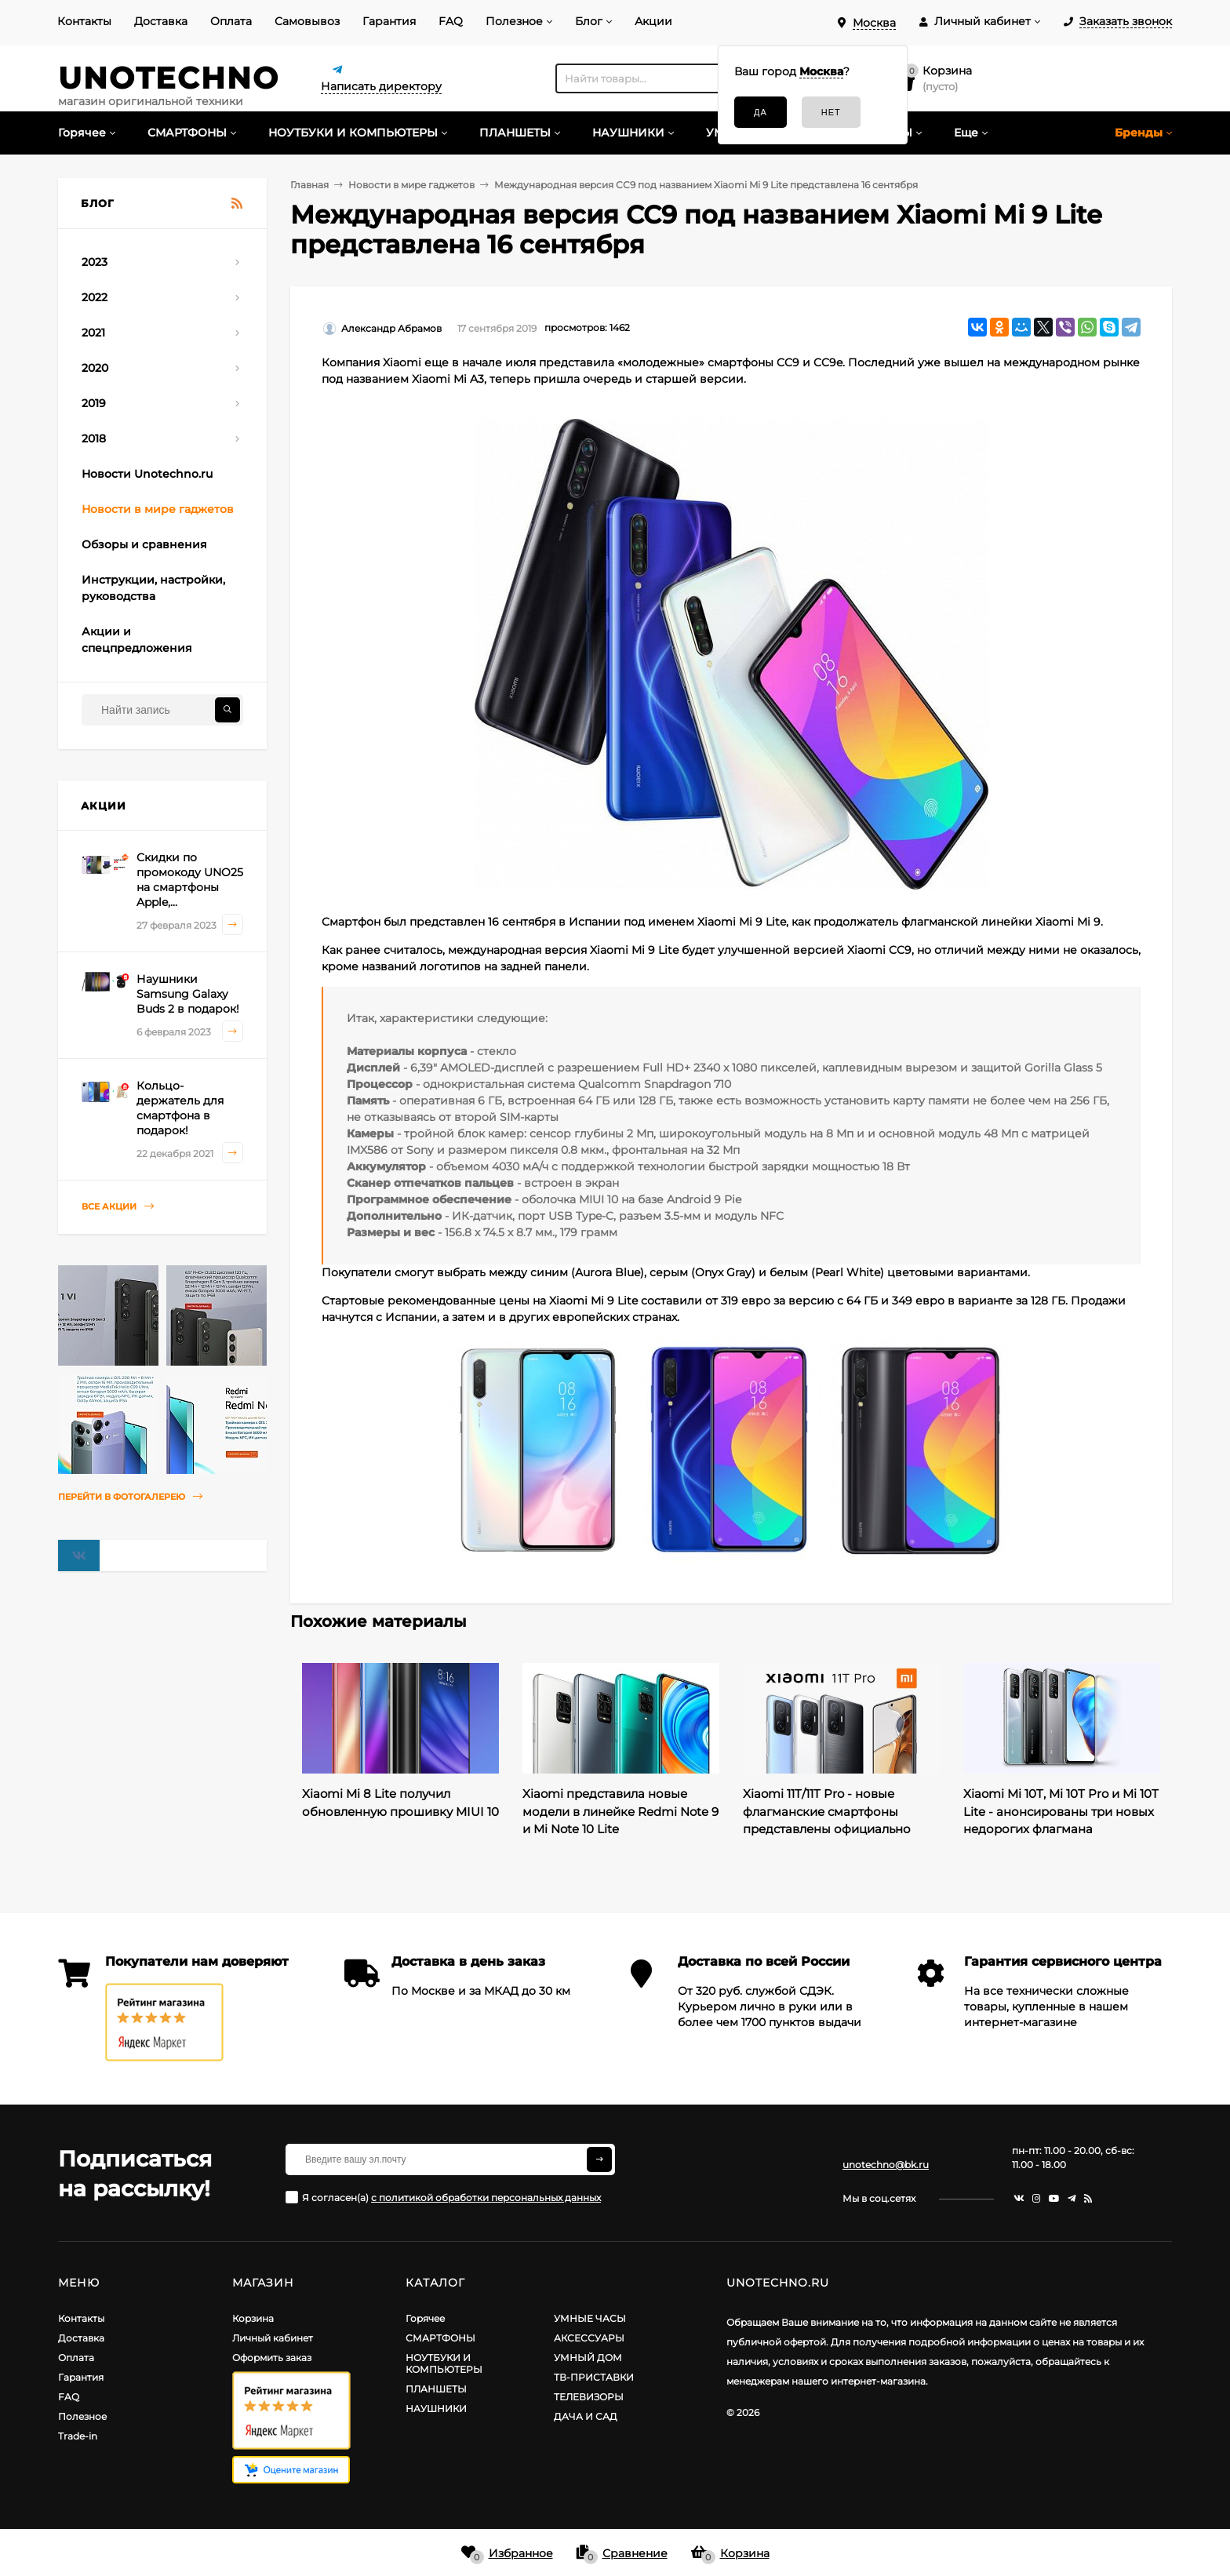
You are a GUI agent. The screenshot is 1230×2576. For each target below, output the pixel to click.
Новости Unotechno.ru (147, 474)
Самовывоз (307, 21)
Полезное (514, 21)
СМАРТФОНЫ (440, 2338)
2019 (94, 403)
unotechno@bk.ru (885, 2164)
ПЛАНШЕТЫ (436, 2389)
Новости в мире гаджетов (158, 509)
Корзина (253, 2318)
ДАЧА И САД (585, 2416)
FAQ (451, 21)
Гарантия (389, 21)
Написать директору (381, 86)
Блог (588, 21)
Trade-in (77, 2436)
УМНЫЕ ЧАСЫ (590, 2318)
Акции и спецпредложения (137, 639)
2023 (94, 262)
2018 (94, 438)
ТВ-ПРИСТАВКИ (594, 2377)
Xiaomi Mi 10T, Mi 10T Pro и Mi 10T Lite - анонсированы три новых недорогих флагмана (1061, 1811)
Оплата (231, 21)
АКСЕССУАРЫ (589, 2338)
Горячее (425, 2318)
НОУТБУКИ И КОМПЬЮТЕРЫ (444, 2363)
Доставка (160, 21)
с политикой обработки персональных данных (486, 2197)
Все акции (118, 1207)
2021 (93, 333)
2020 (95, 368)
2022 (94, 297)
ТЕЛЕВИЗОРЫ (589, 2397)
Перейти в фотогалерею (130, 1497)
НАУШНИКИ (436, 2408)
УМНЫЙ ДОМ (588, 2357)
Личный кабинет (272, 2338)
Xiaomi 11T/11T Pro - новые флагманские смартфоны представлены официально (827, 1811)
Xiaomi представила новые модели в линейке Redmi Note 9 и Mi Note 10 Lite (620, 1811)
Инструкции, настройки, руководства (153, 588)
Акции (653, 21)
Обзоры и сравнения (144, 544)
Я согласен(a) (443, 2197)
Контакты (84, 21)
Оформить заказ (271, 2357)
